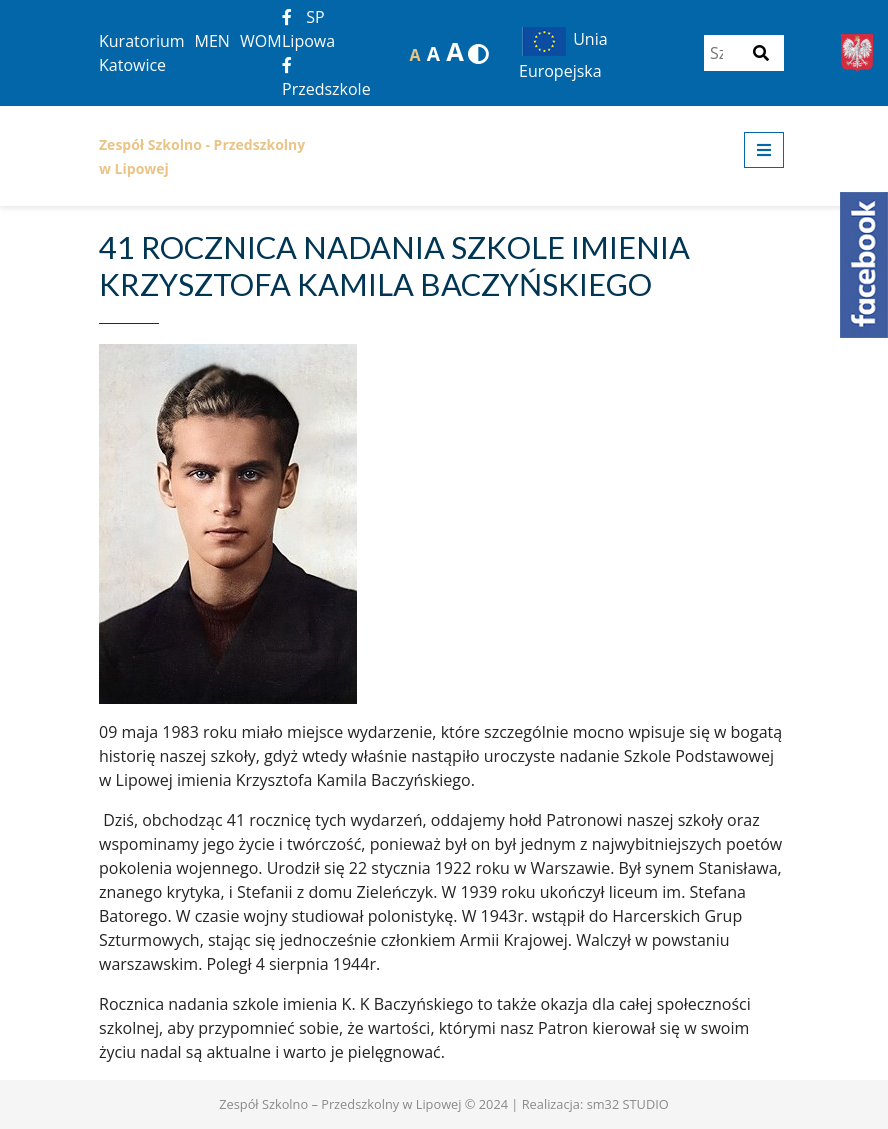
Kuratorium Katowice (142, 53)
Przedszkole (326, 78)
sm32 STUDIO (628, 1104)
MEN (212, 41)
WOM (261, 41)
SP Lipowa (308, 29)
